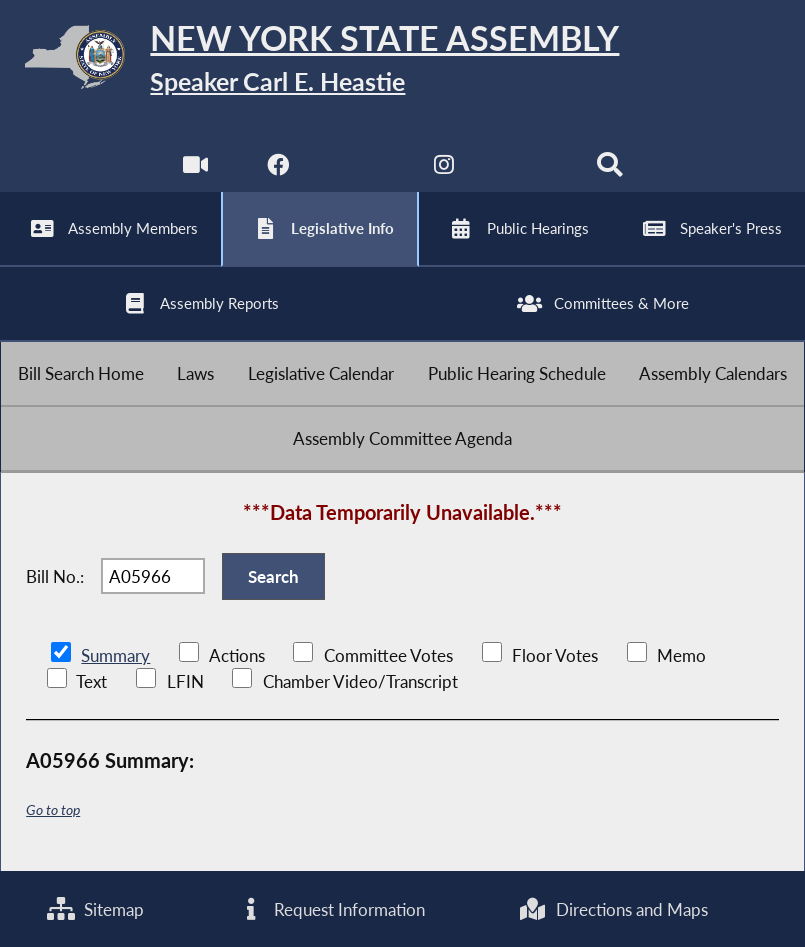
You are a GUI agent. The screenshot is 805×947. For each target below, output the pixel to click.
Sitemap (95, 909)
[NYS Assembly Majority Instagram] (443, 169)
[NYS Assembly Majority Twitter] (361, 169)
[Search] (609, 169)
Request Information (331, 909)
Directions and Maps (613, 909)
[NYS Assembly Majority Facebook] (278, 169)
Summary (115, 655)
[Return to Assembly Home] (402, 61)
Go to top (53, 809)
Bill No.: (55, 576)
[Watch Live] (195, 169)
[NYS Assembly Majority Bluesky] (526, 169)
